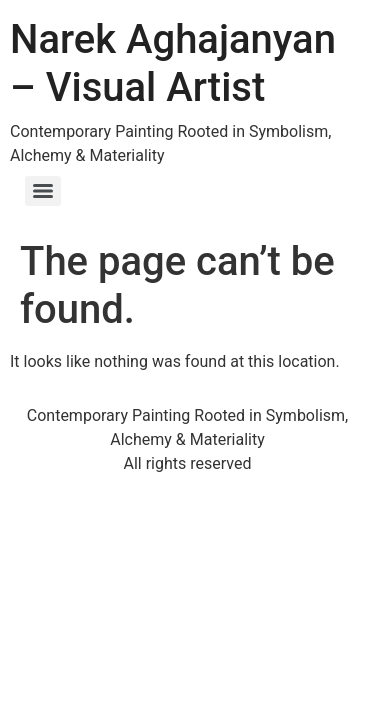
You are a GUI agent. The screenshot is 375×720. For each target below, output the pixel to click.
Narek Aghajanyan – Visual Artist (173, 63)
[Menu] (43, 191)
